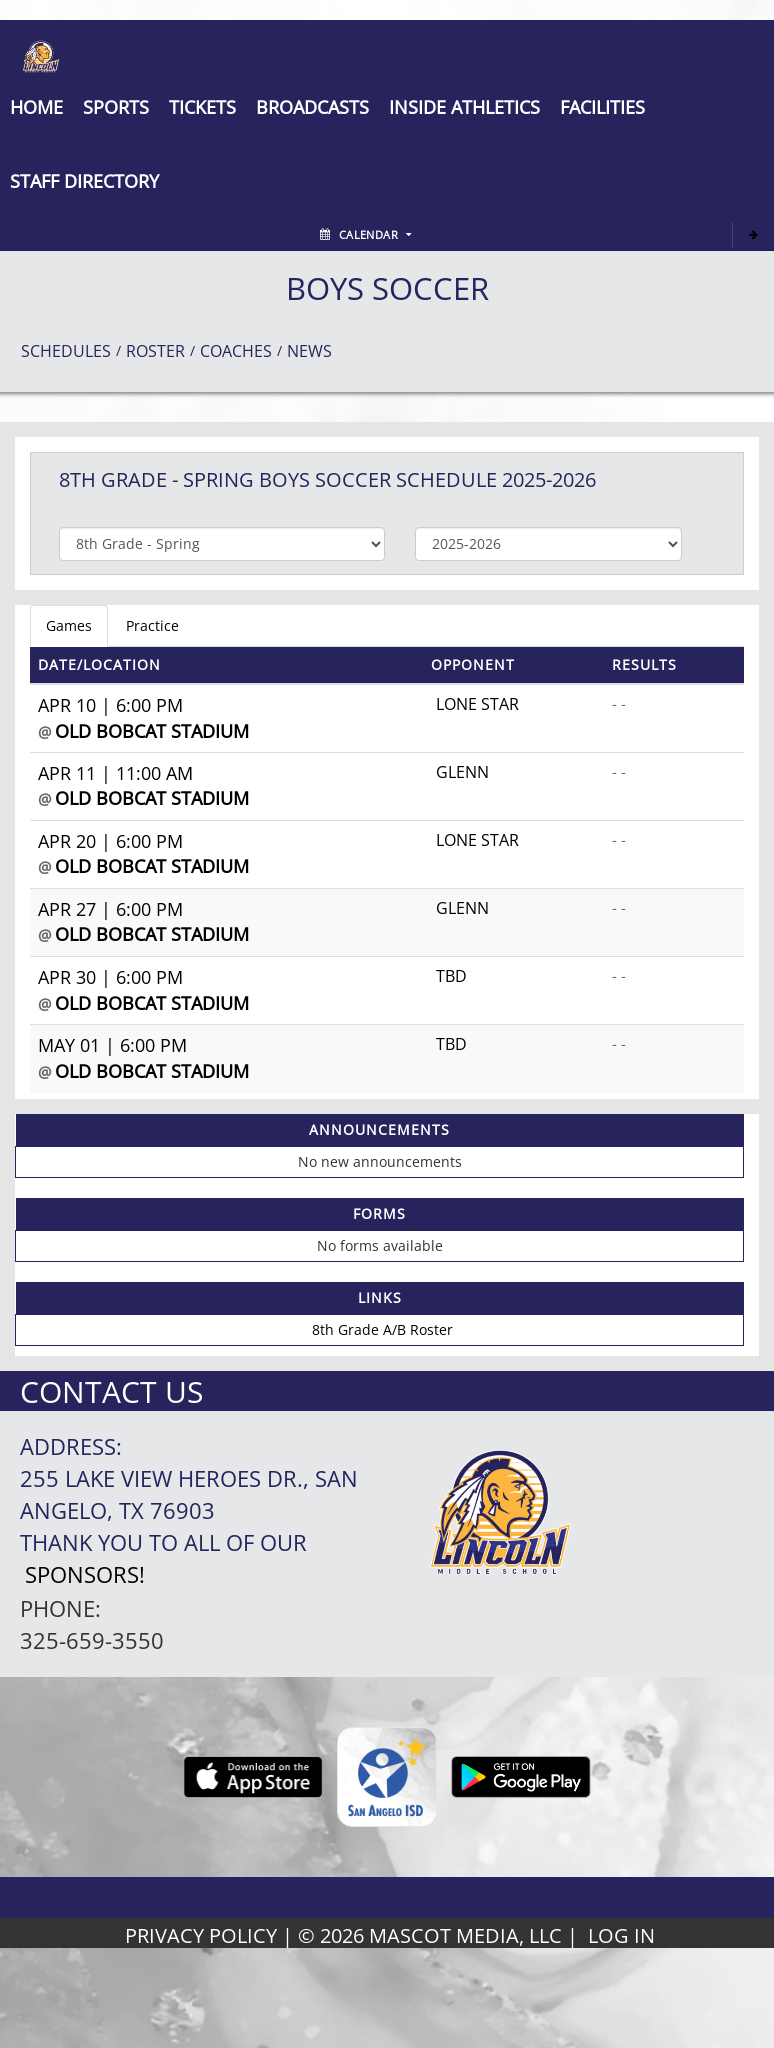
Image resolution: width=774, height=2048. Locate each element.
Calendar (365, 234)
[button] (202, 107)
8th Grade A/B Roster (382, 1329)
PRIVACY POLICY (201, 1935)
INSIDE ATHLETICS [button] (464, 107)
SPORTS (116, 107)
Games (69, 625)
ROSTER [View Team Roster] (155, 351)
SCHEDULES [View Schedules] (66, 351)
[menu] (36, 107)
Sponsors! (85, 1574)
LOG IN (621, 1935)
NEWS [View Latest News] (309, 351)
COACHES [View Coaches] (236, 351)
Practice (152, 625)
